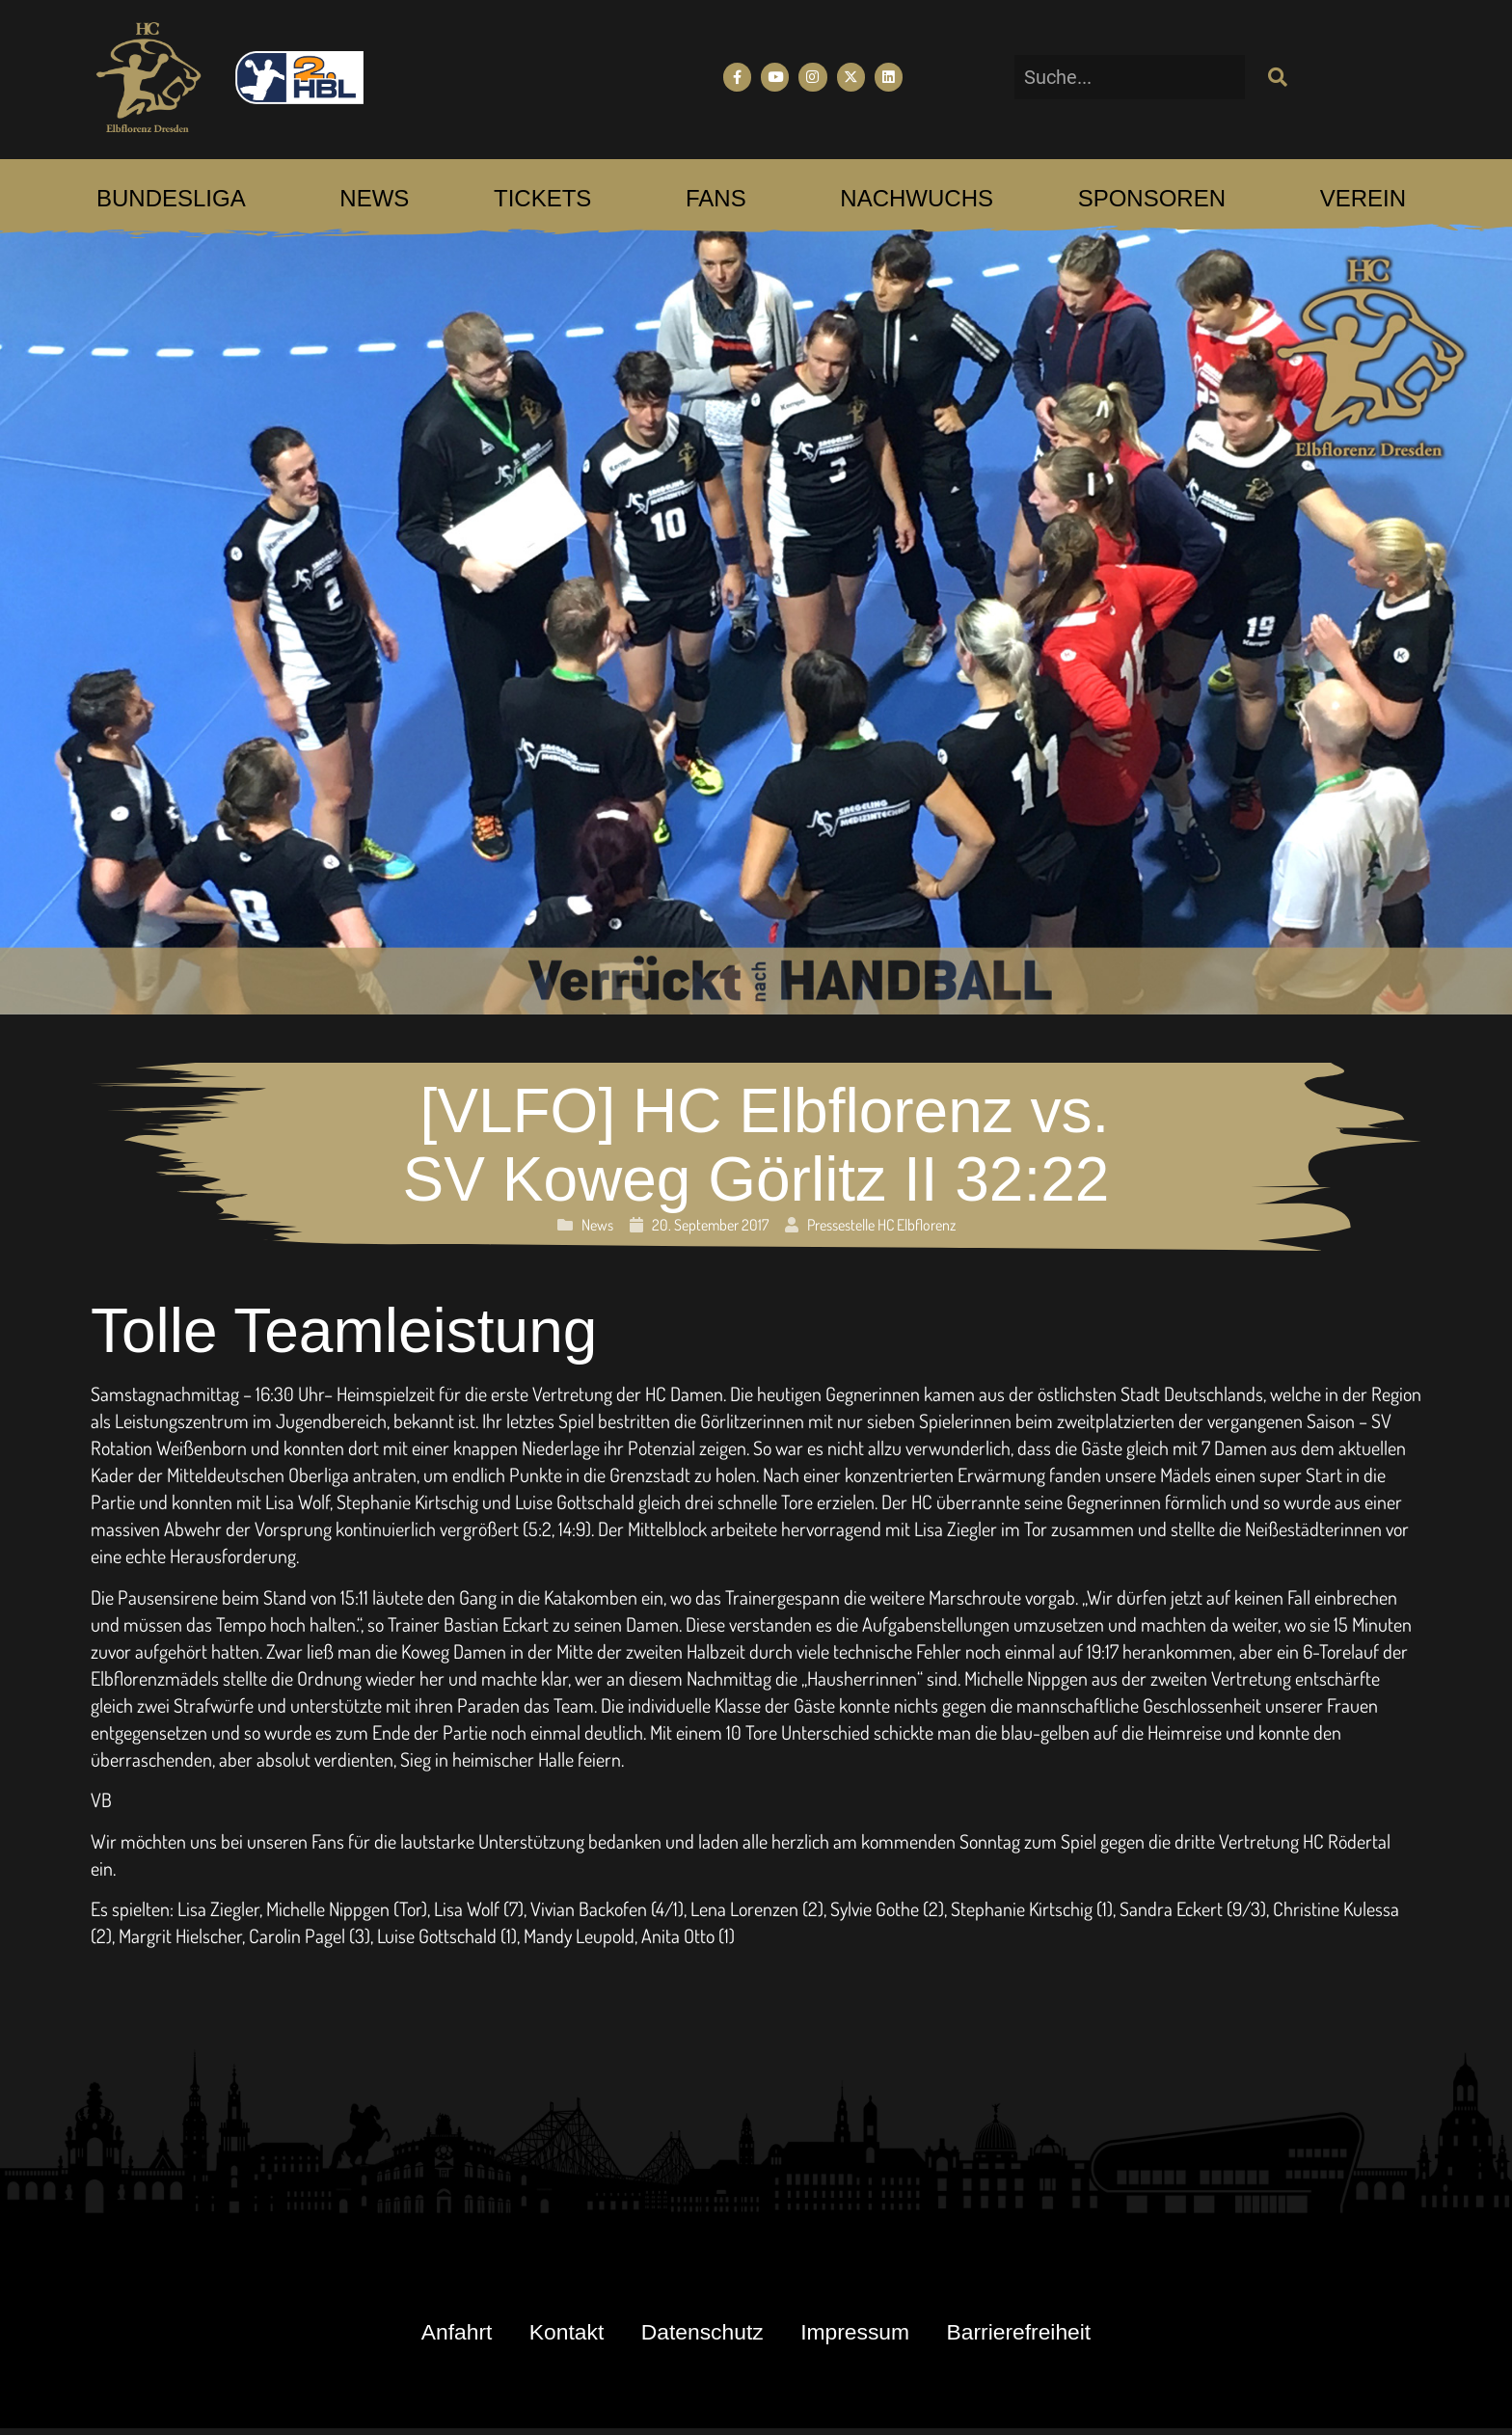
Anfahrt (423, 2335)
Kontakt (547, 2335)
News (597, 1224)
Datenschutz (699, 2335)
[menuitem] (171, 198)
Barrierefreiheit (1050, 2335)
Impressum (869, 2335)
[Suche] (1276, 77)
